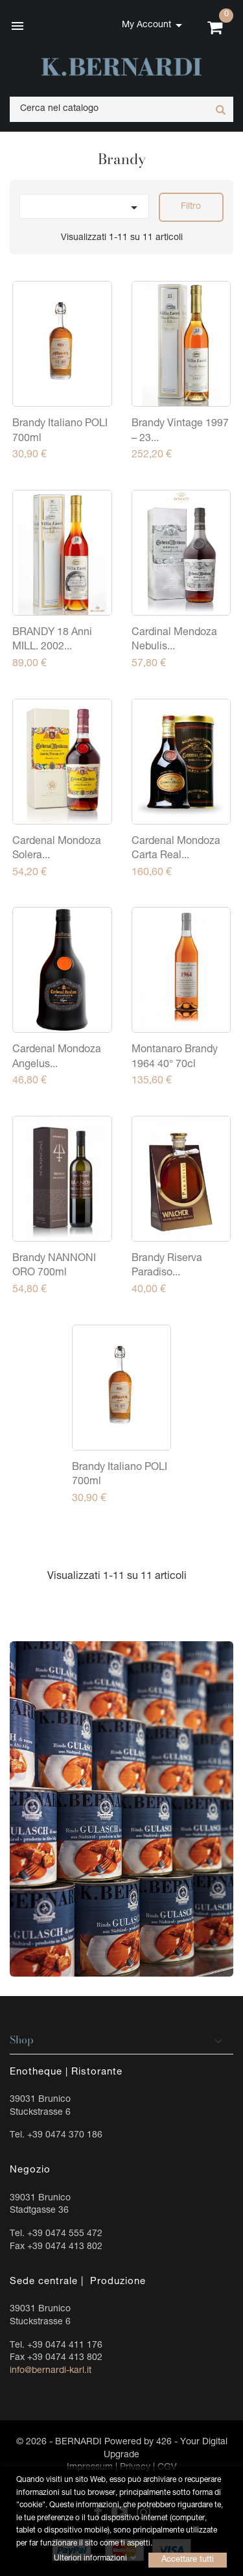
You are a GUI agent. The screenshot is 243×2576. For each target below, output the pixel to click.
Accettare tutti (187, 2559)
